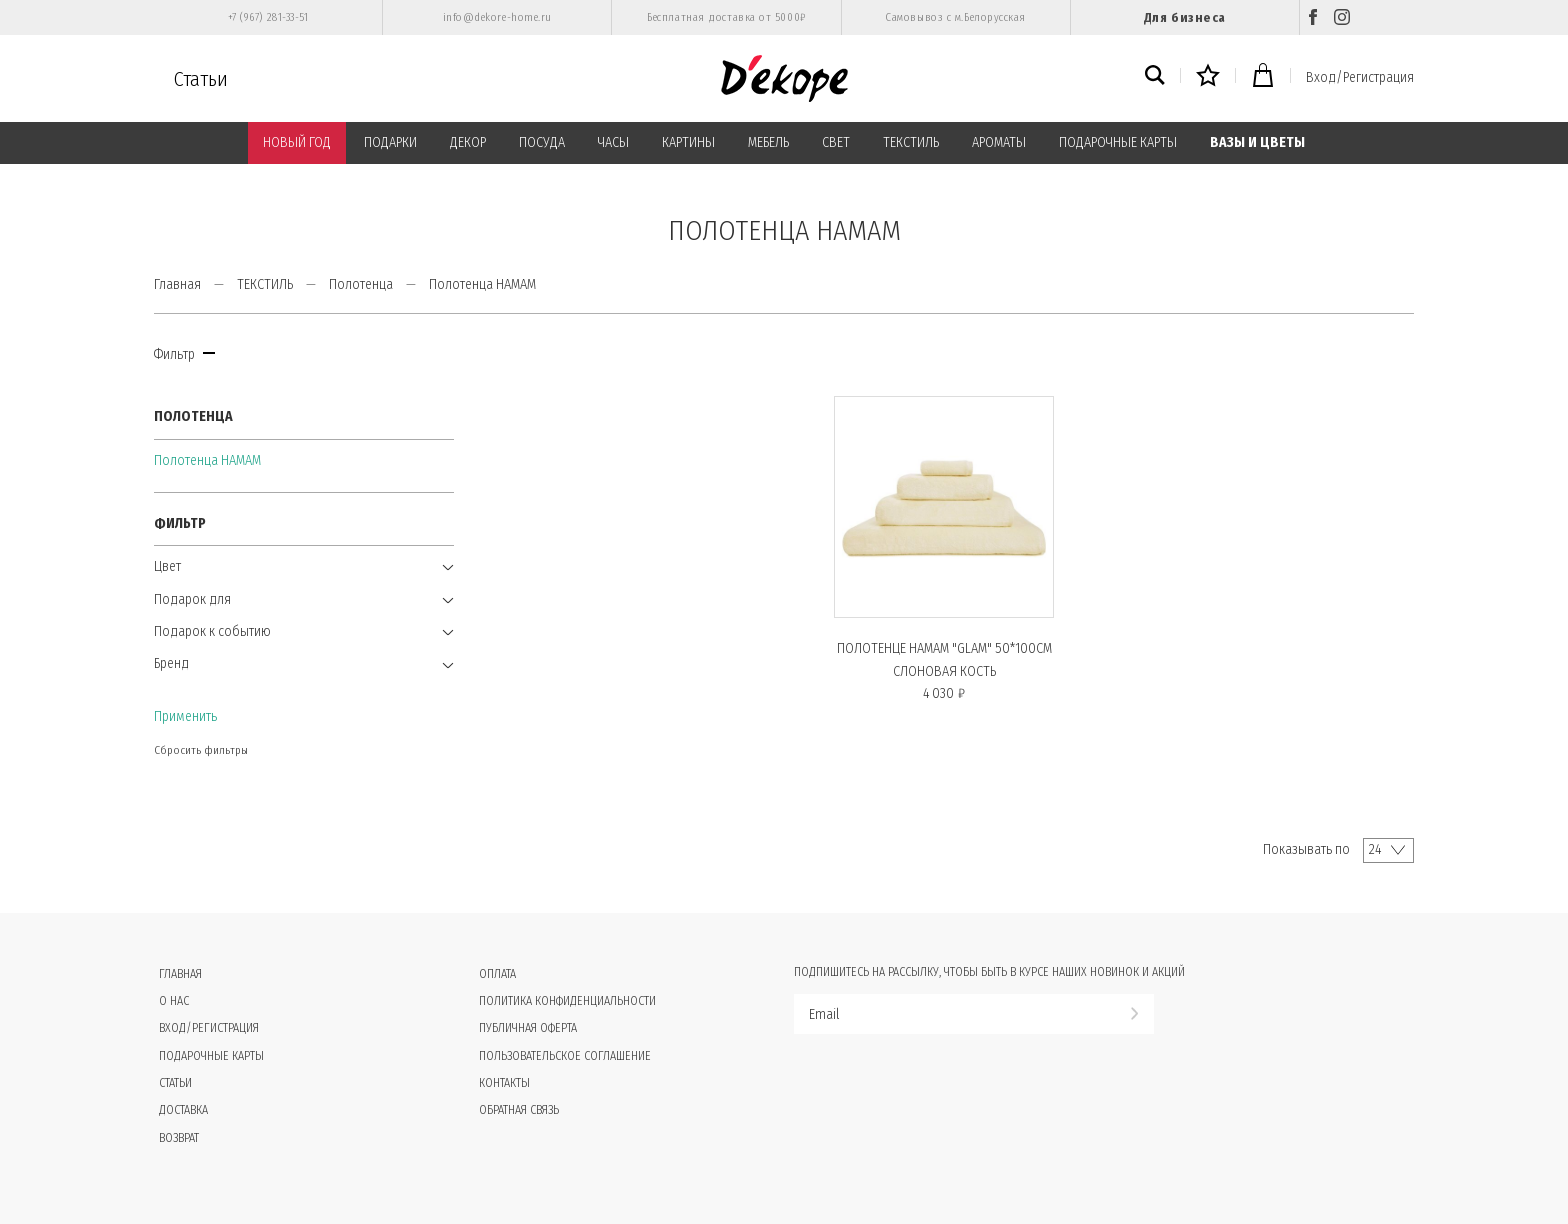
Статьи (201, 79)
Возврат (179, 1138)
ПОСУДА (542, 142)
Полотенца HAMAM (207, 460)
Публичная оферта (528, 1028)
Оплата (497, 974)
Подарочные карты (211, 1056)
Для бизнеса (1185, 17)
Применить (185, 716)
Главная (177, 284)
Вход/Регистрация (1360, 77)
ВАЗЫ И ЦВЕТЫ (1257, 142)
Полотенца (361, 284)
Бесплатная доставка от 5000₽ (726, 17)
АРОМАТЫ (999, 142)
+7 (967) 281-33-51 (268, 17)
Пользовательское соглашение (565, 1056)
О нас (174, 1001)
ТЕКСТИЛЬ (911, 142)
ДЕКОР (468, 142)
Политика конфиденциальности (567, 1001)
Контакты (504, 1083)
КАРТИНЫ (688, 142)
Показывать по (1306, 849)
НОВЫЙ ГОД (297, 142)
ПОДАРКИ (390, 142)
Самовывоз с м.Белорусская (955, 17)
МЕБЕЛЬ (768, 142)
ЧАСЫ (613, 142)
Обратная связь (519, 1110)
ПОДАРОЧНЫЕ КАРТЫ (1118, 142)
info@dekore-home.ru (497, 17)
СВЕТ (836, 142)
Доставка (183, 1110)
